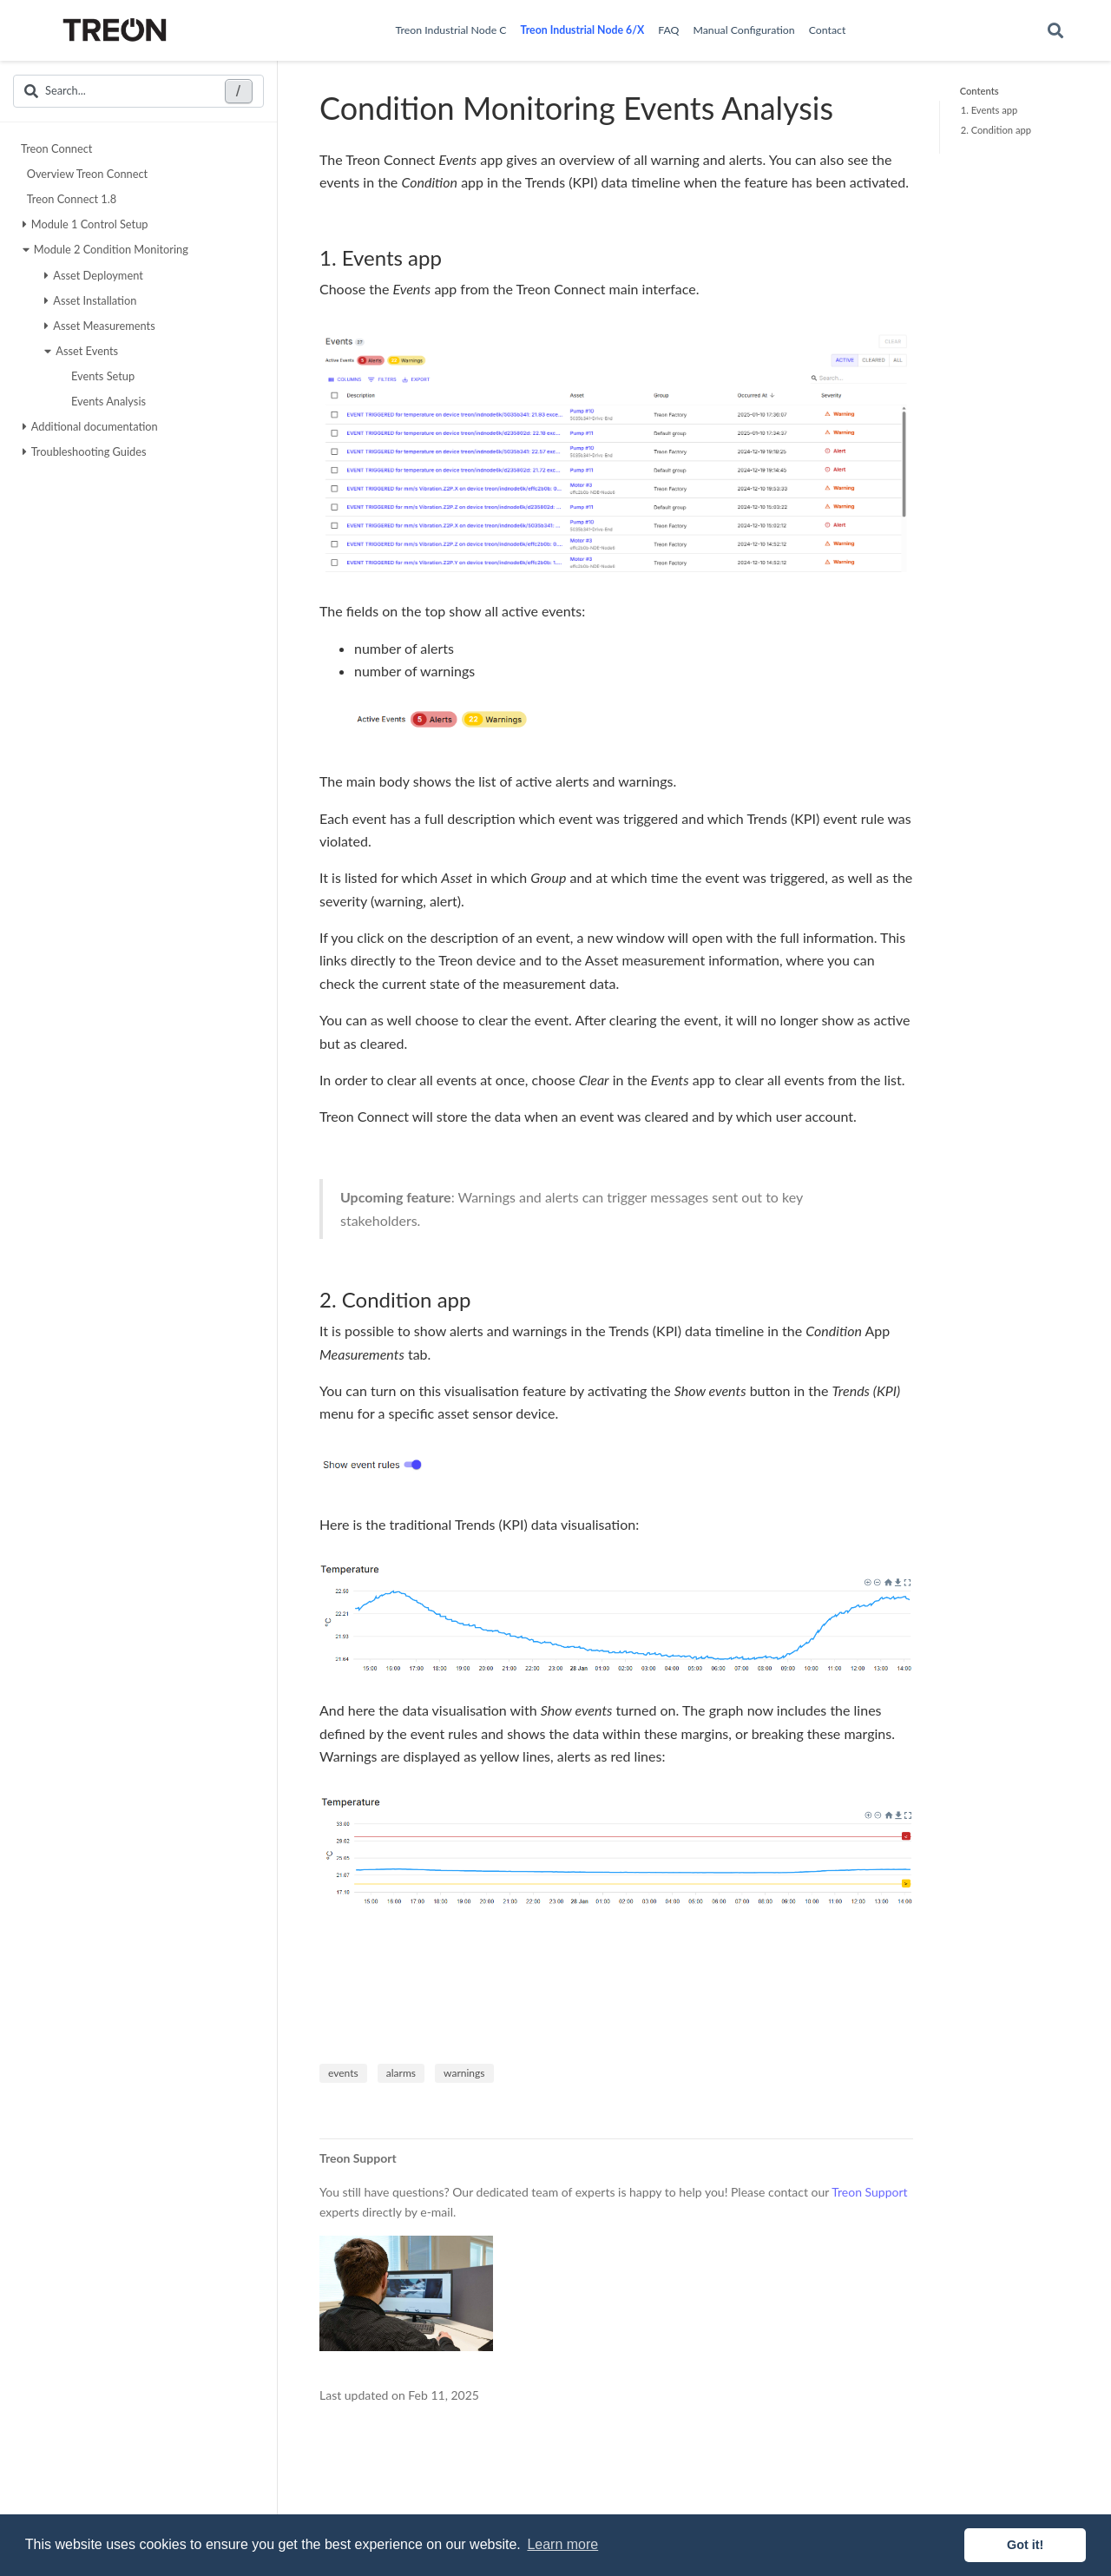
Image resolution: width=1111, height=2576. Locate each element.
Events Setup (101, 376)
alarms (401, 2072)
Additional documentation (90, 426)
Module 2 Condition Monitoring (105, 249)
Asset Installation (90, 300)
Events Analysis (106, 401)
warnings (464, 2072)
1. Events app (989, 109)
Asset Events (81, 351)
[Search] (1055, 31)
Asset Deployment (93, 275)
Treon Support (869, 2191)
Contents (979, 90)
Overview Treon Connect (85, 174)
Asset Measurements (99, 326)
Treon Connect (56, 148)
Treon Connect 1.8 (70, 199)
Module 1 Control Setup (85, 224)
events (343, 2072)
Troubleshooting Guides (85, 451)
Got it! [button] (1025, 2545)
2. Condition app (996, 129)
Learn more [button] (562, 2544)
